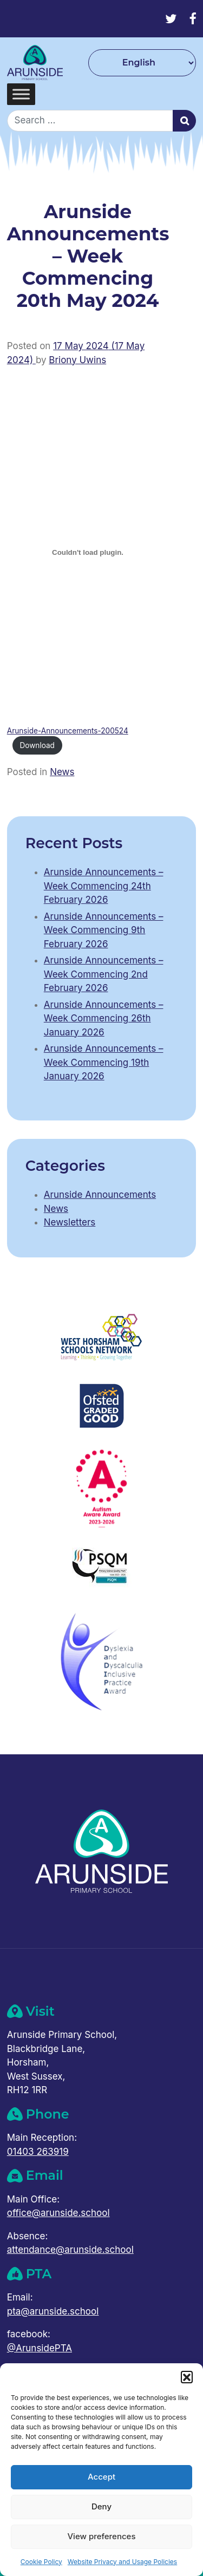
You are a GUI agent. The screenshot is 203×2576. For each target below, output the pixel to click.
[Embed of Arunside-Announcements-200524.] (88, 552)
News (62, 771)
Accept (101, 2477)
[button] (186, 2376)
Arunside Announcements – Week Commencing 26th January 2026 (103, 1018)
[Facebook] (192, 19)
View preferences (101, 2536)
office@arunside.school (58, 2212)
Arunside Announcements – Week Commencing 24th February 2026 (103, 886)
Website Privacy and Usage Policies (122, 2562)
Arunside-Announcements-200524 (67, 730)
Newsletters (70, 1222)
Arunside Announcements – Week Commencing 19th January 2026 (103, 1062)
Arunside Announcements (100, 1194)
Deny (101, 2506)
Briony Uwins (77, 360)
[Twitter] (171, 19)
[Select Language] (142, 62)
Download (37, 745)
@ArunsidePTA (39, 2348)
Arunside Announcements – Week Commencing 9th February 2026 (103, 930)
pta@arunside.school (53, 2311)
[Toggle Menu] (21, 94)
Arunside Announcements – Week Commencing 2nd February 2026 (103, 974)
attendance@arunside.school (70, 2249)
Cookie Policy (41, 2562)
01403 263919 (38, 2151)
